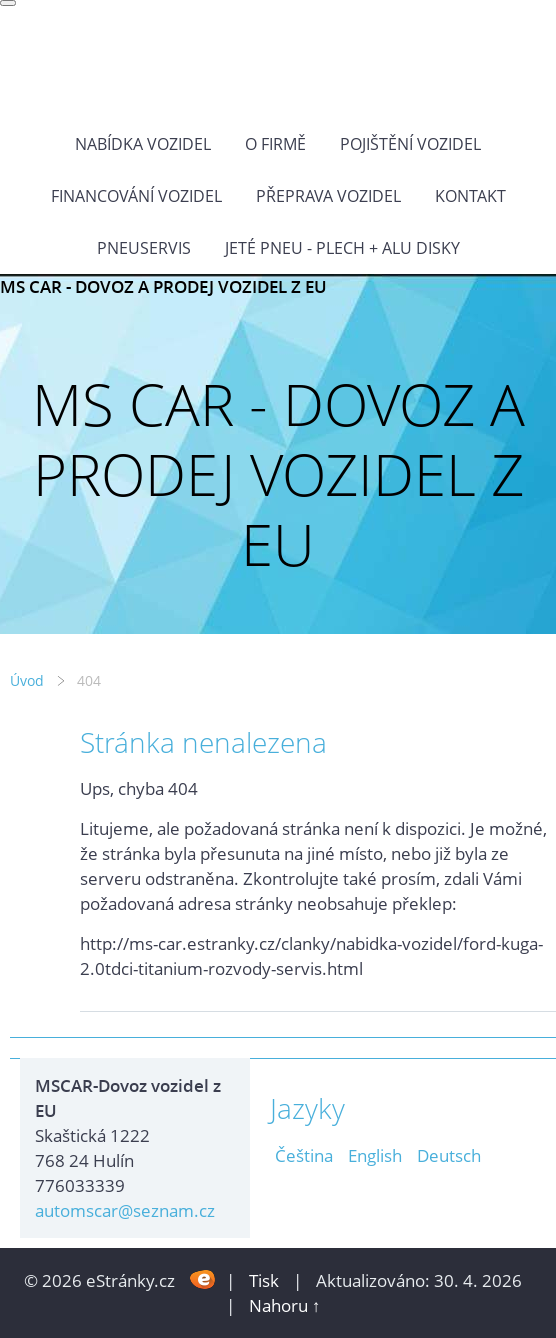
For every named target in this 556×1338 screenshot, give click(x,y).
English (375, 1155)
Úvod (27, 680)
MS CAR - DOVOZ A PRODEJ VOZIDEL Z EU (163, 286)
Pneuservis (144, 248)
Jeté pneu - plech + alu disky (342, 248)
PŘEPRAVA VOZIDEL (328, 196)
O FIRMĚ (275, 144)
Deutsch (449, 1155)
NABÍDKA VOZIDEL (143, 144)
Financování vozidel (136, 196)
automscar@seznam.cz (125, 1210)
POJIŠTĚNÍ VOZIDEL (410, 144)
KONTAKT (470, 196)
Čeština (304, 1155)
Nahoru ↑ (285, 1305)
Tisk (264, 1280)
